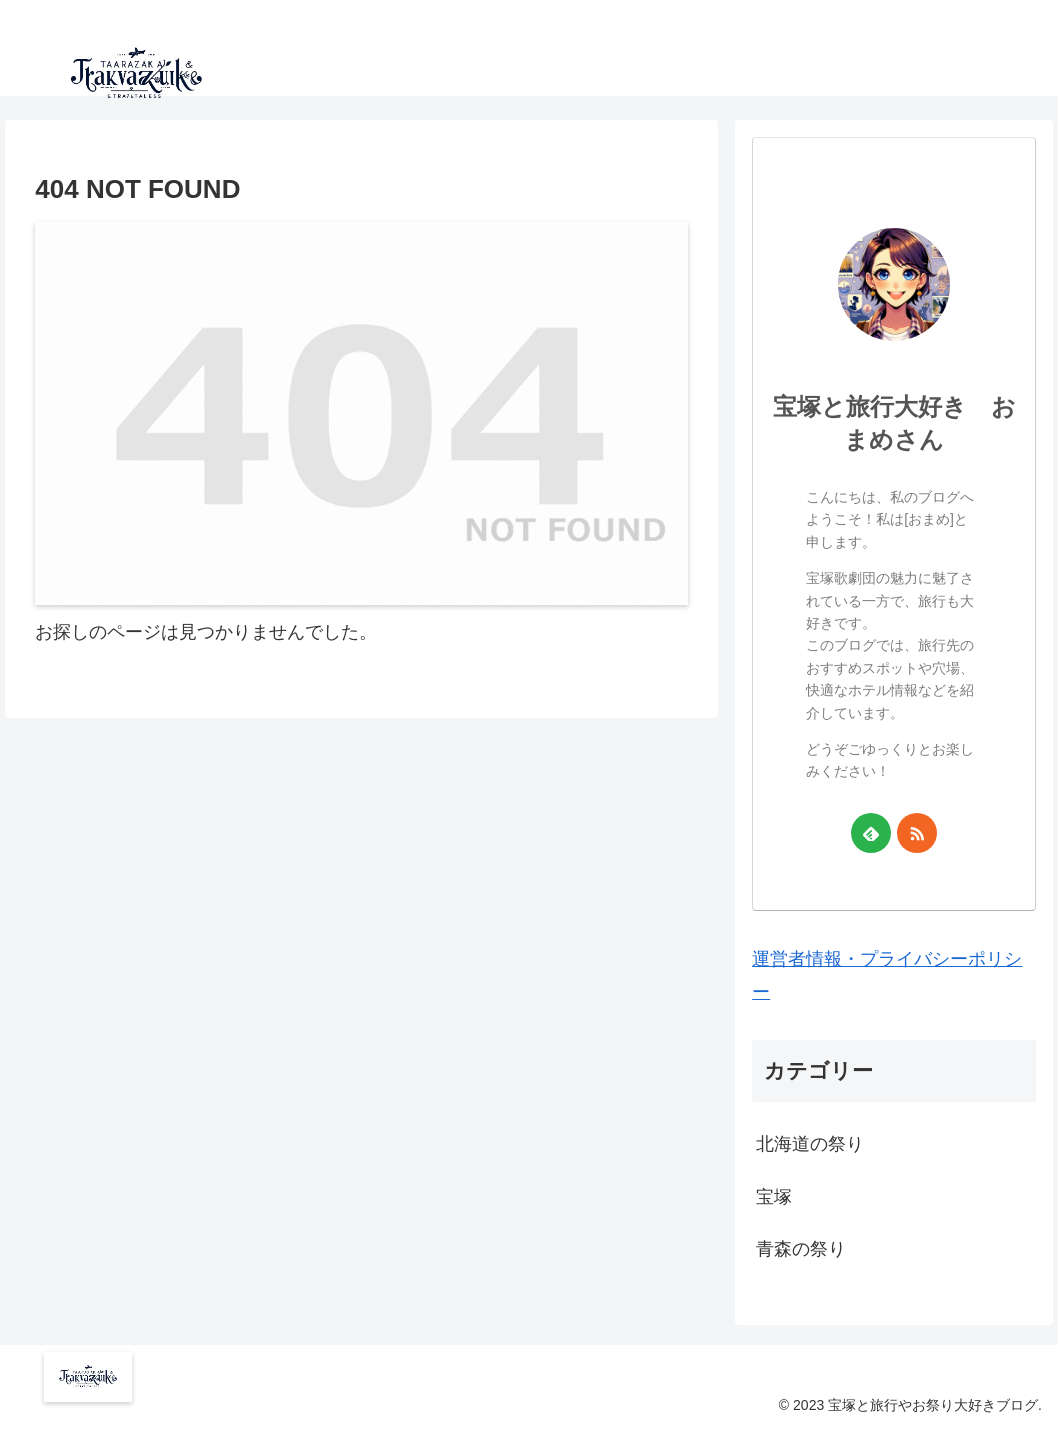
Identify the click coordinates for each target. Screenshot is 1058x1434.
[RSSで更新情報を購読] (917, 833)
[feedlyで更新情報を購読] (871, 833)
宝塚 (774, 1197)
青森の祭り (801, 1249)
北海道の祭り (810, 1144)
